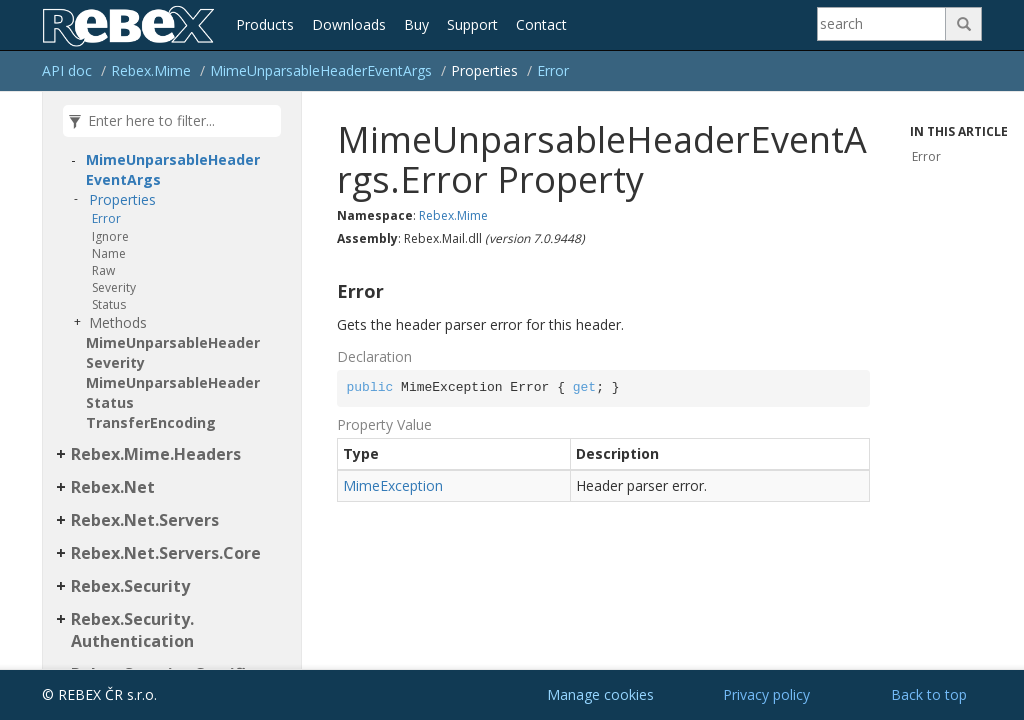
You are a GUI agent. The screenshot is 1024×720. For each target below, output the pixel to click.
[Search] (882, 24)
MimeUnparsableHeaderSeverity (173, 352)
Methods (118, 322)
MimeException (393, 485)
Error (553, 70)
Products (265, 24)
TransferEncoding (151, 422)
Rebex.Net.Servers (145, 520)
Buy (416, 24)
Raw (103, 270)
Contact (541, 24)
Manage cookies (600, 694)
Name (109, 253)
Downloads (349, 24)
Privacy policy (766, 694)
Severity (114, 287)
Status (109, 304)
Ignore (110, 236)
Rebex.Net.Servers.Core (166, 553)
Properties (122, 199)
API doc (67, 70)
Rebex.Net (113, 487)
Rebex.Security (130, 586)
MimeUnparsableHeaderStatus (173, 392)
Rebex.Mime (151, 70)
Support (472, 24)
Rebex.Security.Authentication (132, 630)
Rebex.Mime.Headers (156, 454)
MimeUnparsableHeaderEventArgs (321, 70)
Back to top (929, 694)
